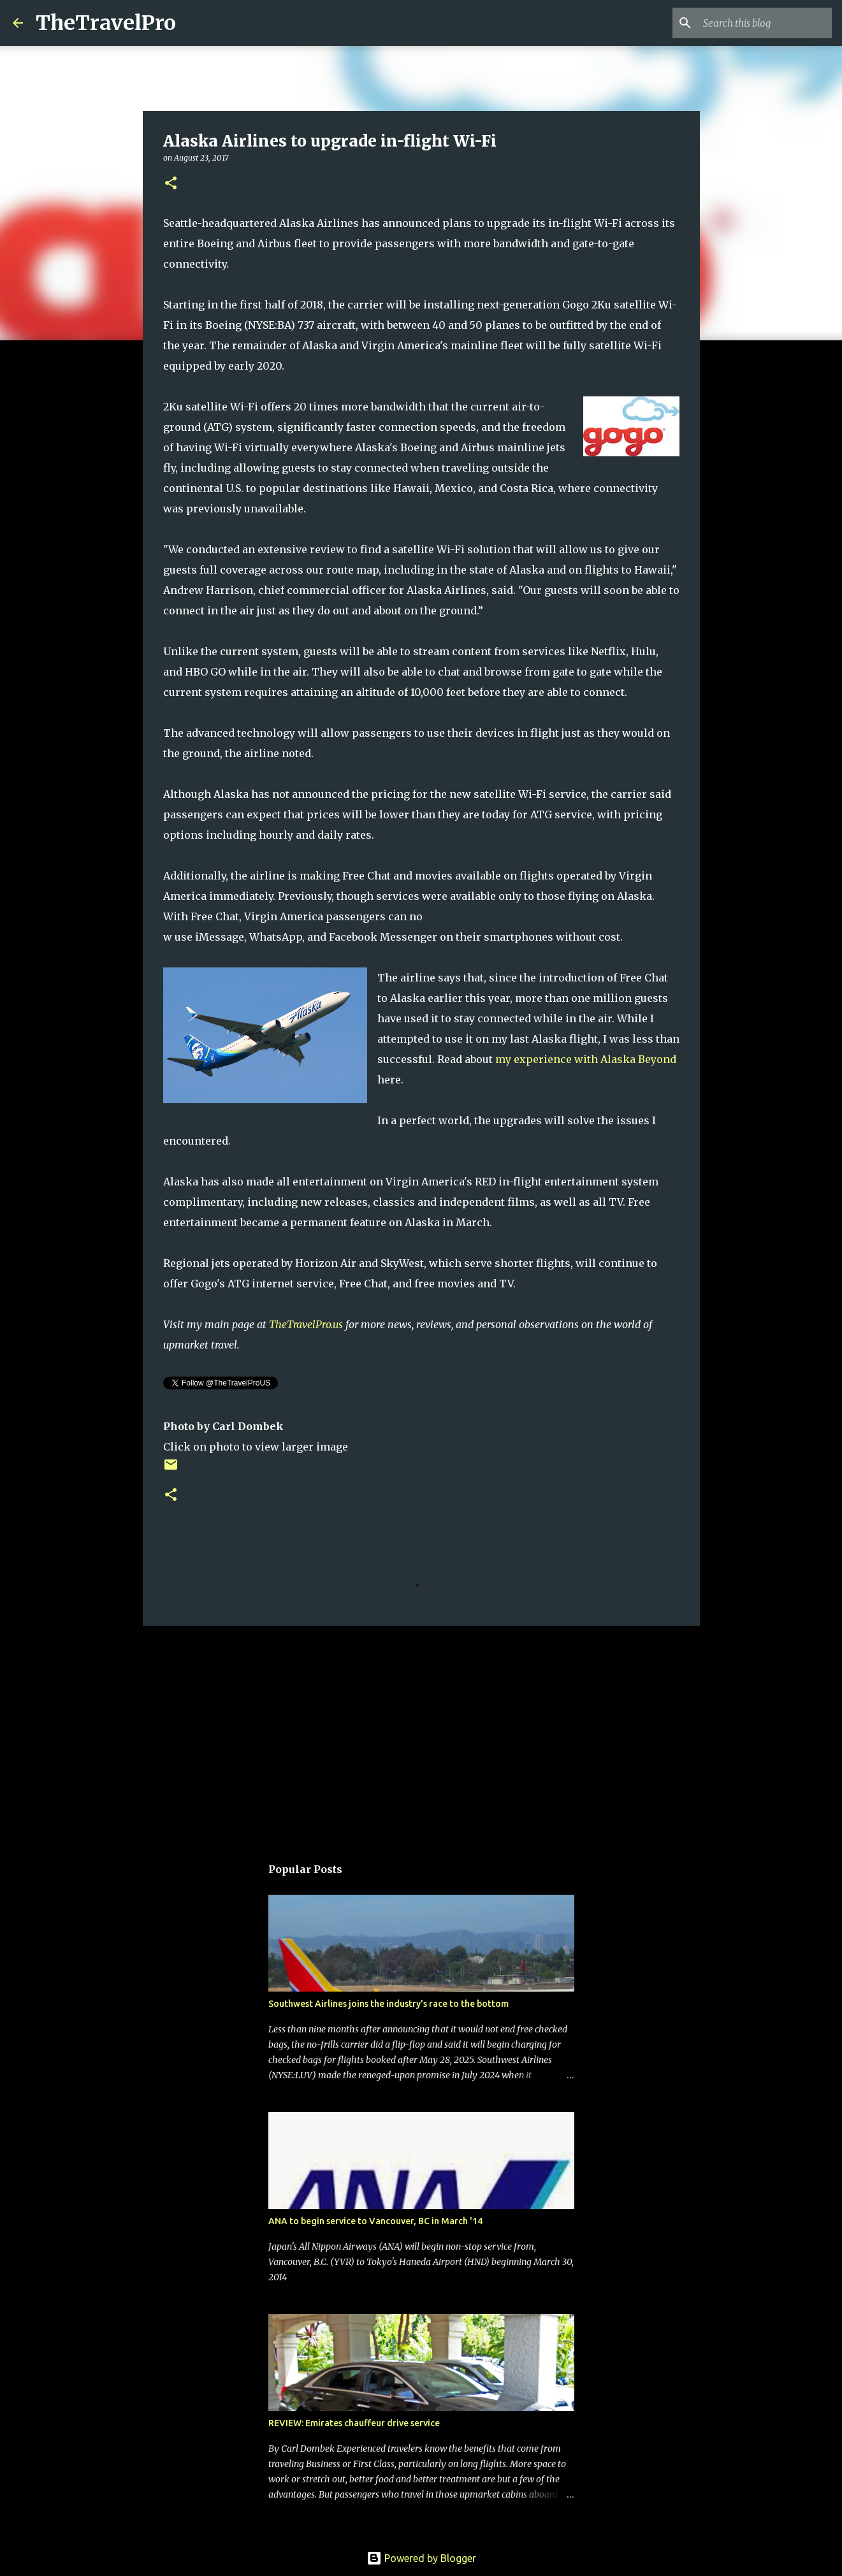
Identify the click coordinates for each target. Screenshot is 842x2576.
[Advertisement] (421, 1734)
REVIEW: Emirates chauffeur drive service (354, 2423)
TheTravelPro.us (306, 1324)
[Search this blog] (765, 23)
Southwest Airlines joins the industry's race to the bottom (388, 2004)
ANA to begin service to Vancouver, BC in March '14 (375, 2221)
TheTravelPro (106, 23)
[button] (170, 183)
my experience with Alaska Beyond (585, 1059)
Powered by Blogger (421, 2558)
